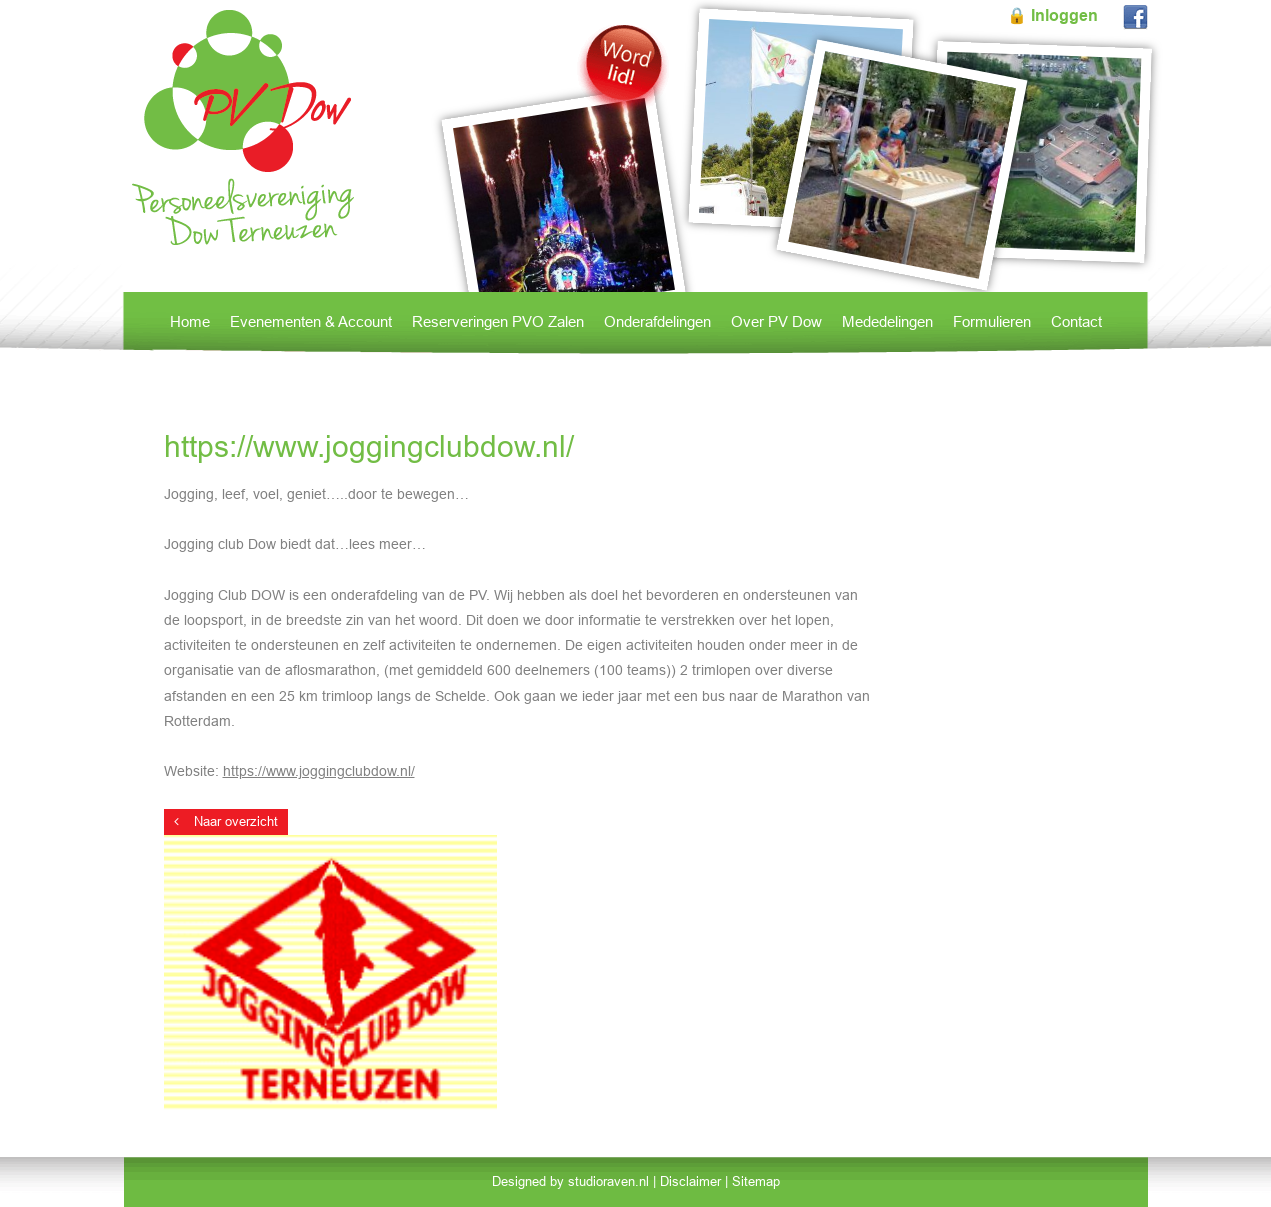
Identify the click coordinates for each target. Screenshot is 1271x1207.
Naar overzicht (226, 821)
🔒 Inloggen (1052, 15)
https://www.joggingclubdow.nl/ (319, 771)
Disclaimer (690, 1181)
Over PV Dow (776, 321)
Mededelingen (887, 321)
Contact (1076, 321)
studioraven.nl (608, 1181)
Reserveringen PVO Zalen (498, 321)
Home (190, 321)
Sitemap (756, 1181)
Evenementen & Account (311, 321)
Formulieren (992, 321)
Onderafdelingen (657, 321)
